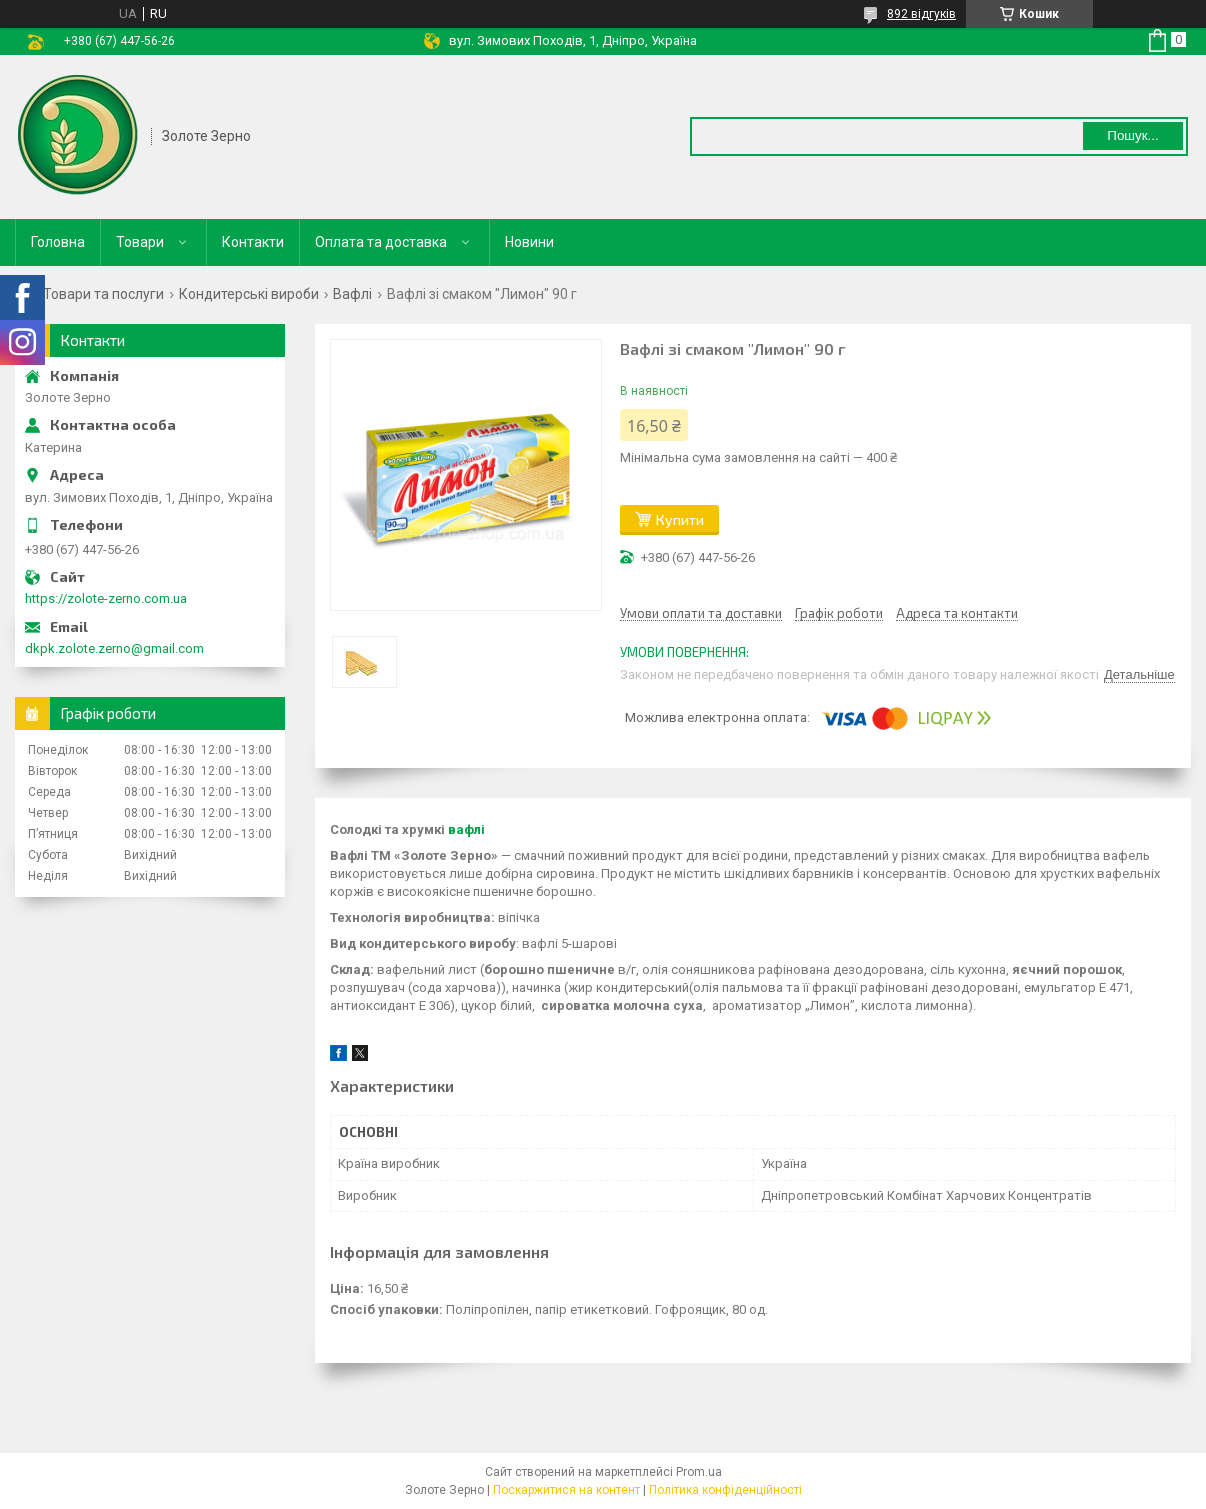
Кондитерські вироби (249, 294)
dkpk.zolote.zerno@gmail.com (114, 648)
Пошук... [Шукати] (1132, 135)
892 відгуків (921, 14)
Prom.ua (699, 1472)
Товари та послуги (103, 294)
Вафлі (352, 294)
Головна (58, 242)
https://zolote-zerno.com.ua (106, 598)
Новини (529, 242)
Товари (140, 242)
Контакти (253, 242)
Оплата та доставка (381, 242)
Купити (680, 519)
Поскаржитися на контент (566, 1490)
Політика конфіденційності (725, 1490)
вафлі (466, 829)
